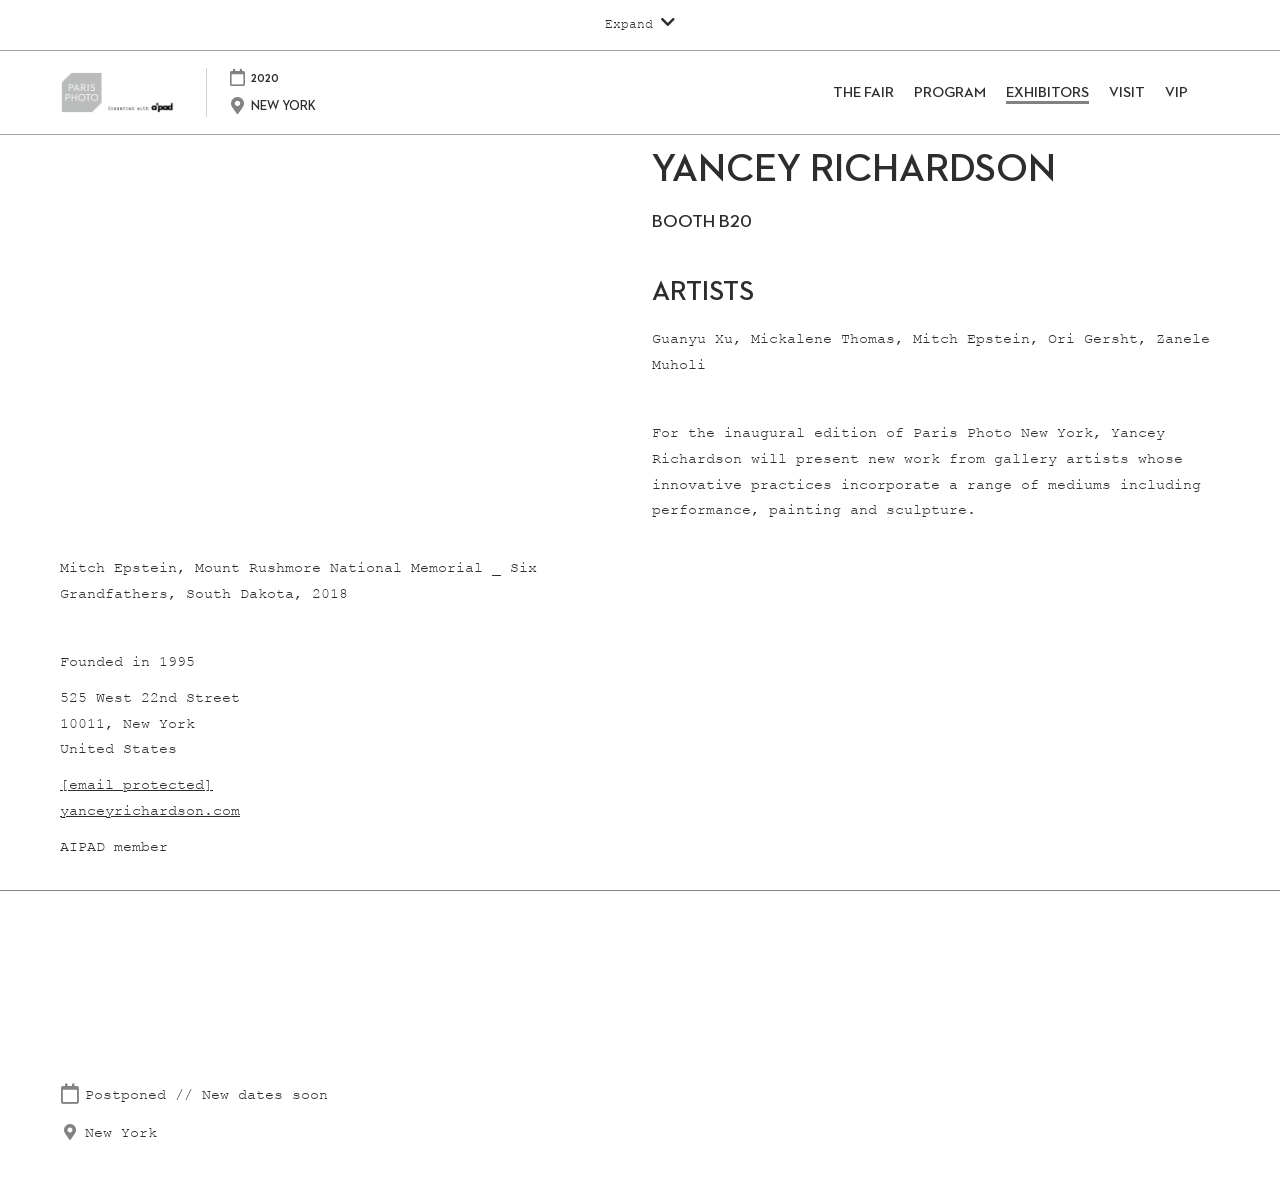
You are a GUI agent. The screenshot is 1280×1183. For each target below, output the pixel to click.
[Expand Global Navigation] (640, 24)
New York (121, 1133)
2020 (294, 77)
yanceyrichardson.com (150, 811)
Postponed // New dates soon (206, 1095)
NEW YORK (312, 106)
